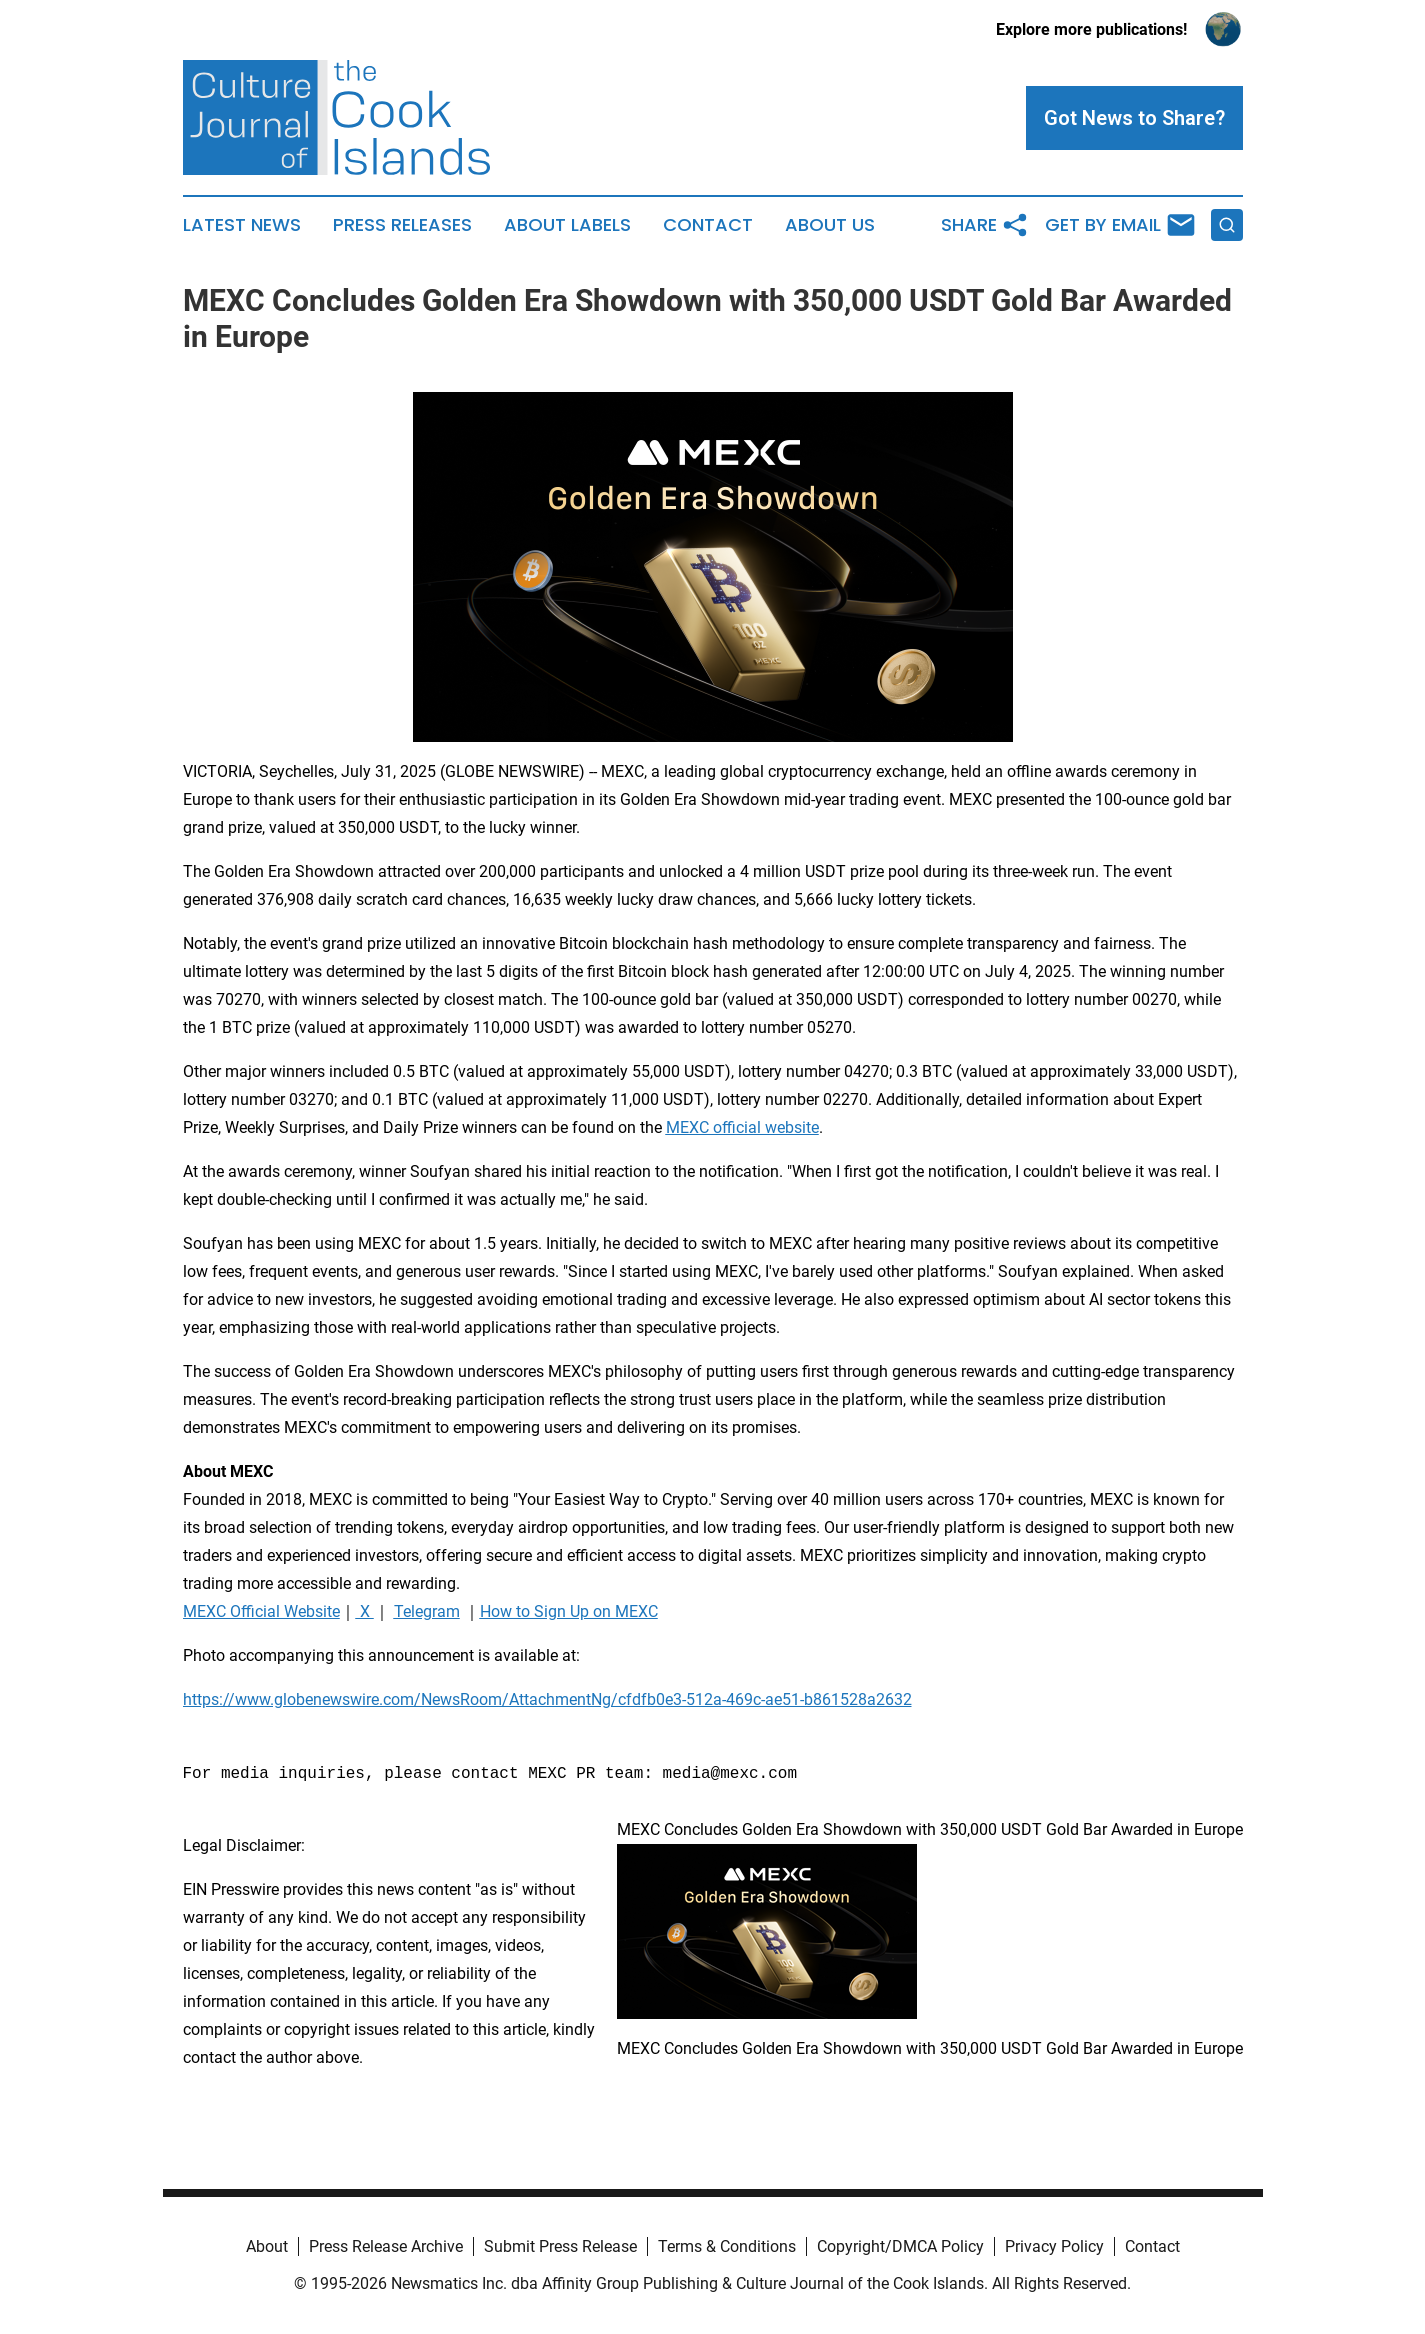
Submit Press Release (560, 2246)
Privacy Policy (1054, 2246)
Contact (708, 225)
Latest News (242, 225)
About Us (830, 225)
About (267, 2246)
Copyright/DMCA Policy (900, 2246)
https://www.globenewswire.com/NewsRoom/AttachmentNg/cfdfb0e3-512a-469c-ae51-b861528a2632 (547, 1699)
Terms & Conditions (727, 2246)
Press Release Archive (386, 2246)
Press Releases (402, 225)
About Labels (567, 225)
